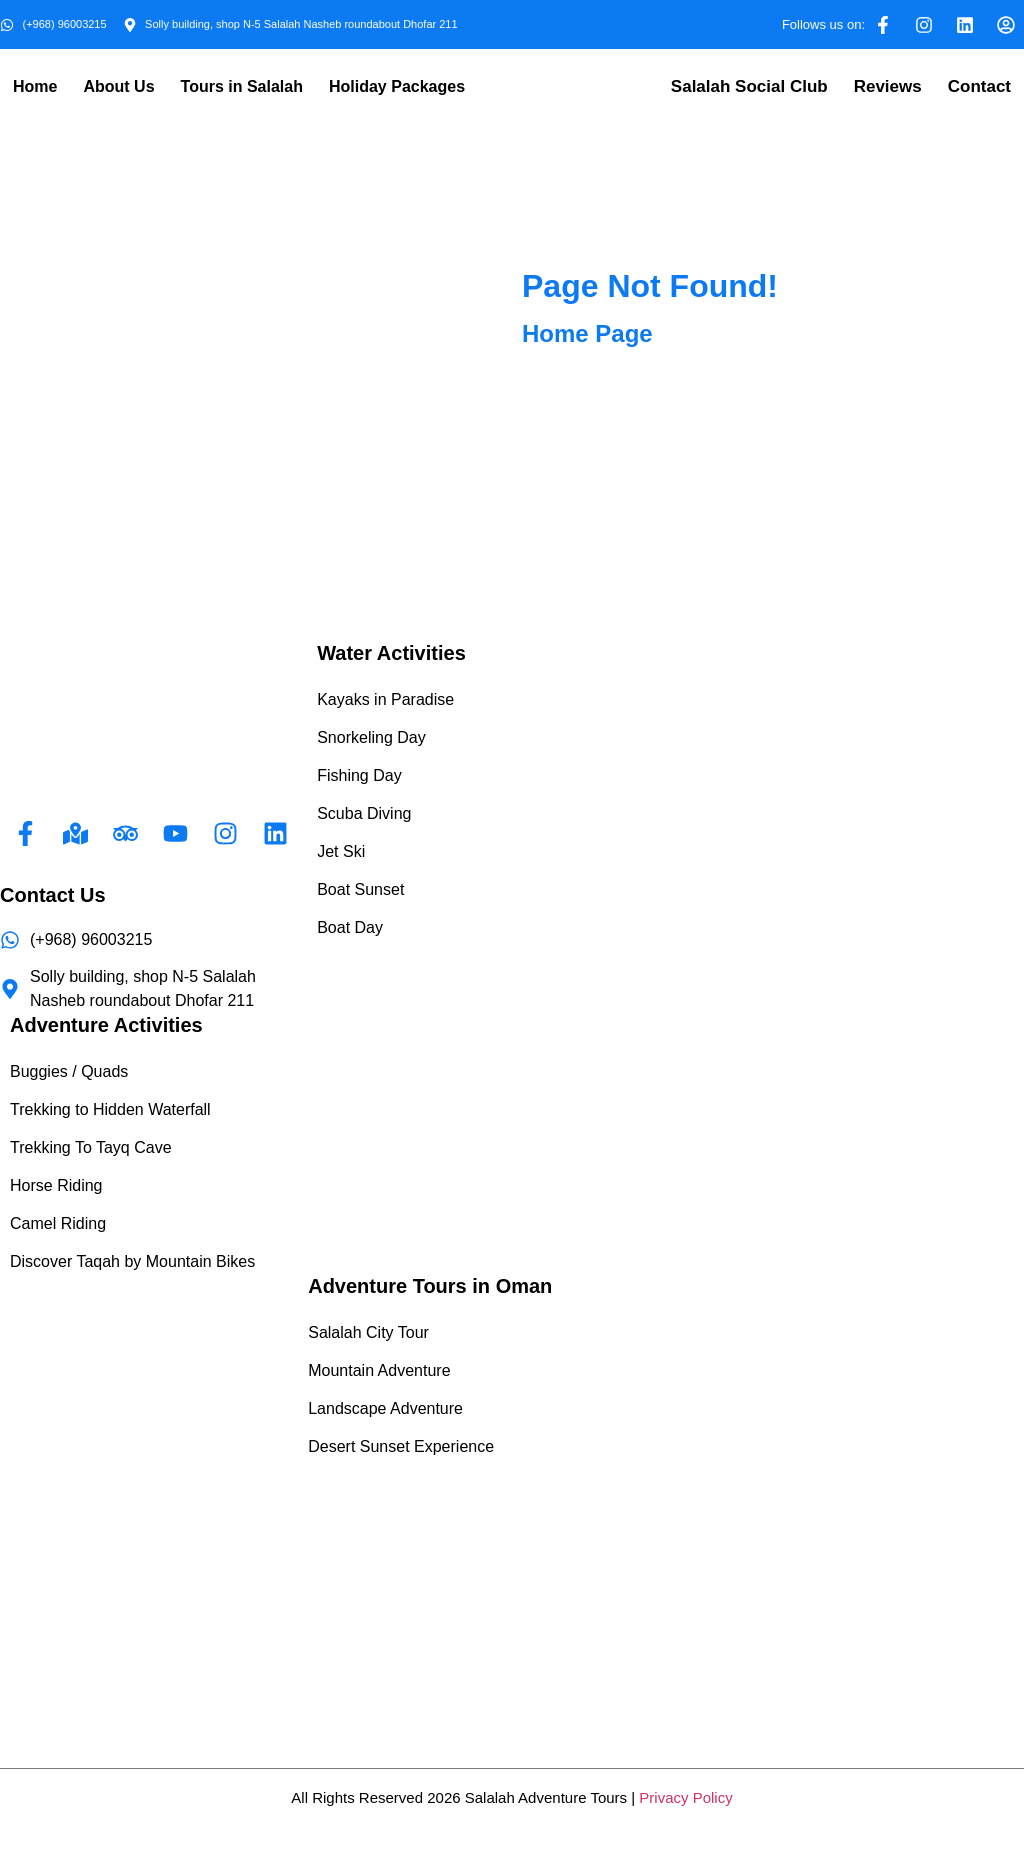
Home (35, 86)
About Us (118, 86)
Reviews (888, 86)
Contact (979, 86)
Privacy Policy (685, 1797)
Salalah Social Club (749, 86)
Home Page (587, 333)
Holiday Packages (397, 86)
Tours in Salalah (242, 86)
